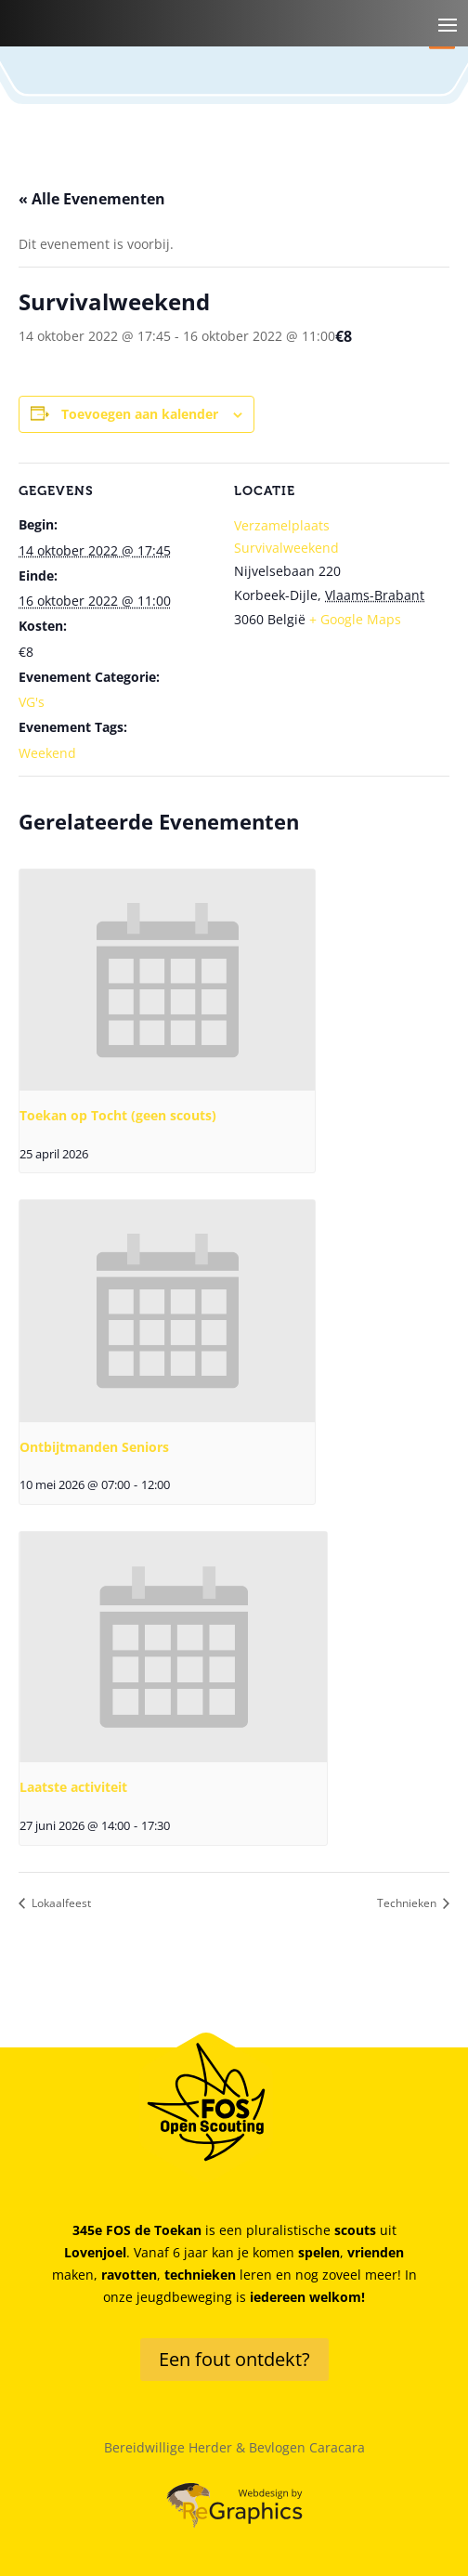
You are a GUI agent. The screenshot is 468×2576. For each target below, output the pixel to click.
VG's (32, 702)
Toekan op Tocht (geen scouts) (118, 1115)
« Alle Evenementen (92, 199)
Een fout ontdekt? (234, 2359)
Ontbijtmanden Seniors (94, 1447)
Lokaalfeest (60, 1903)
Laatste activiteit (73, 1787)
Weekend (47, 753)
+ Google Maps (355, 619)
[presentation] (167, 980)
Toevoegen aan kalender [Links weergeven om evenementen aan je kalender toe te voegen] (139, 414)
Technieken (408, 1903)
